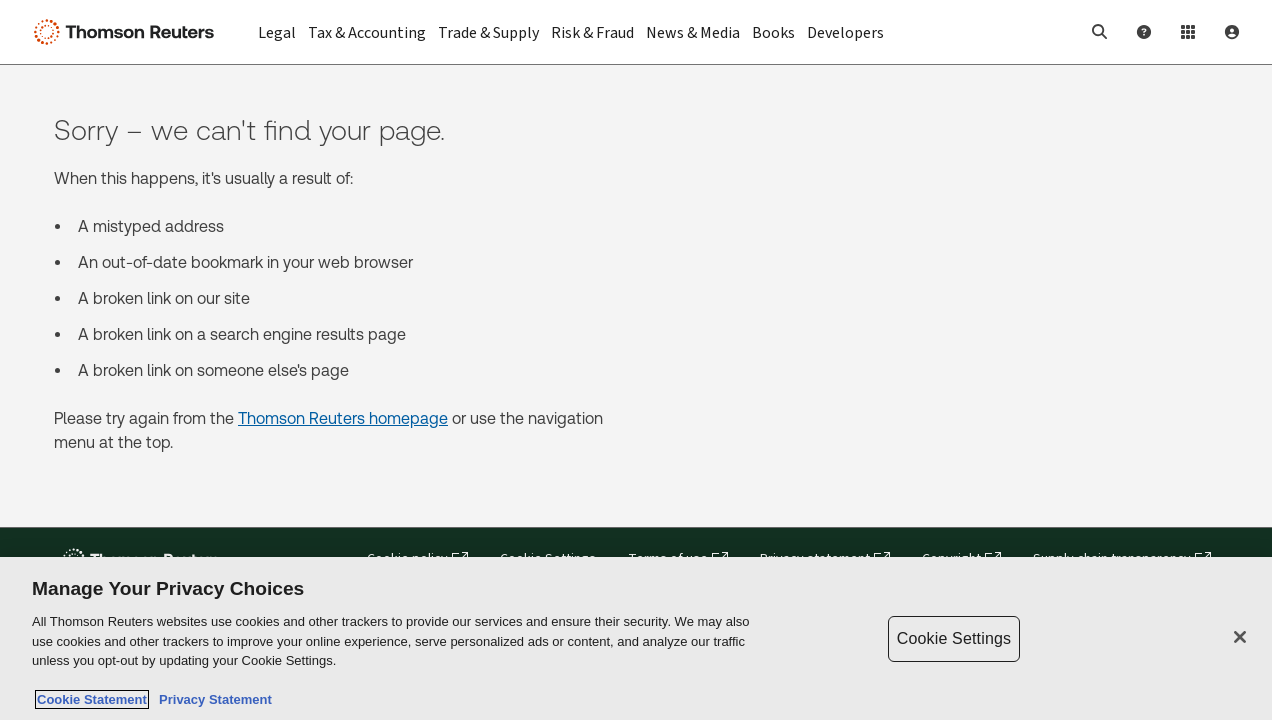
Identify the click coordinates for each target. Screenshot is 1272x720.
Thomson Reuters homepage (343, 418)
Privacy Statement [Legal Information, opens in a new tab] (212, 699)
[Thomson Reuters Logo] (128, 32)
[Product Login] (1188, 32)
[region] (636, 638)
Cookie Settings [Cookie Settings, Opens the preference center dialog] (954, 638)
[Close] (1240, 637)
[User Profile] (1232, 32)
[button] (1100, 32)
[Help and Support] (1144, 32)
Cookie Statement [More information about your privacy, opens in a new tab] (92, 699)
